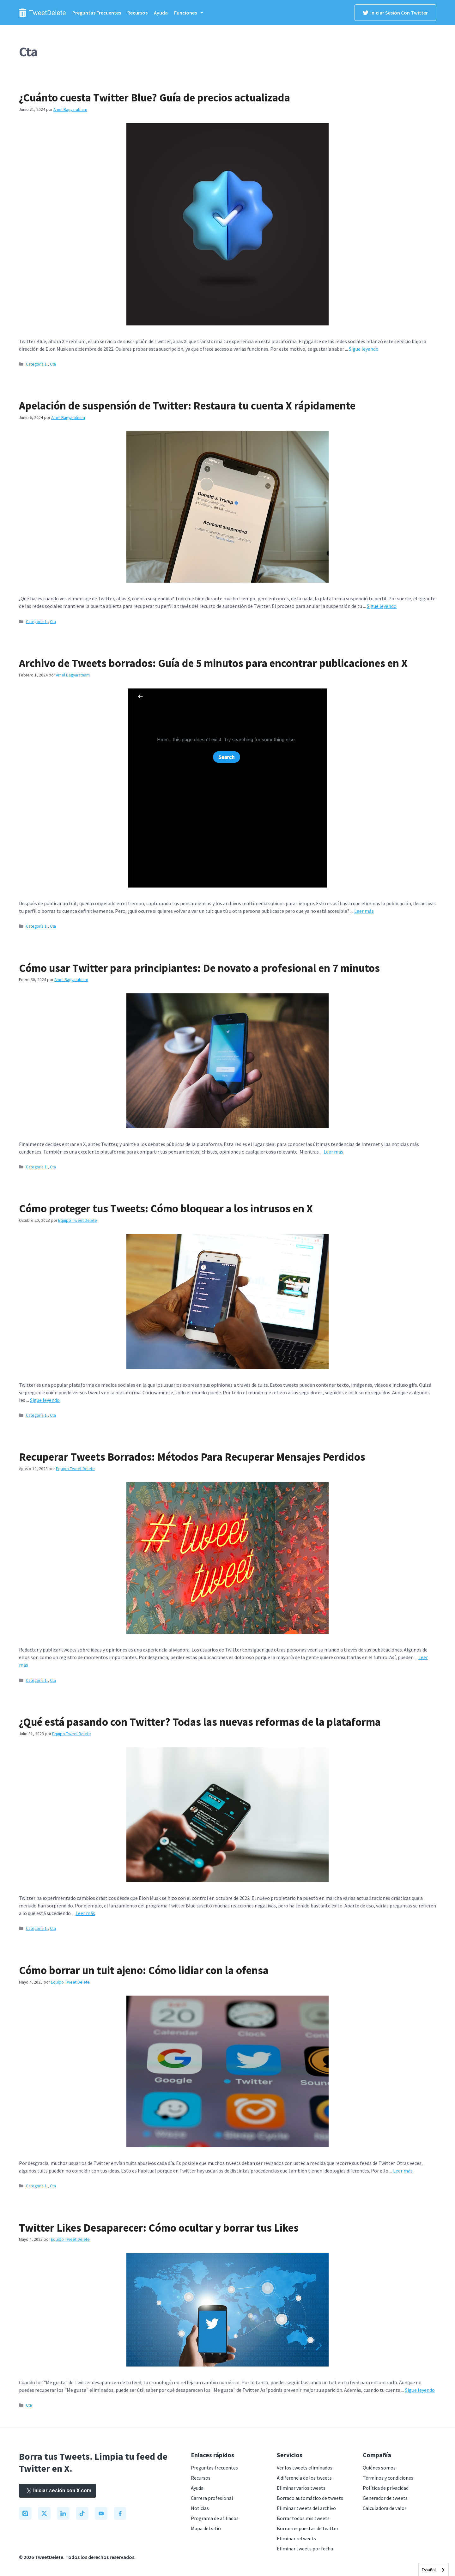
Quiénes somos (379, 2467)
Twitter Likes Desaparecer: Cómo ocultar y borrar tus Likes (159, 2228)
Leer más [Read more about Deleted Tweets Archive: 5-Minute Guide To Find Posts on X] (364, 911)
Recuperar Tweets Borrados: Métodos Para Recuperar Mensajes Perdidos (192, 1457)
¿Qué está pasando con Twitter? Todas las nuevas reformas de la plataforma (200, 1722)
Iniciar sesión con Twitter (395, 12)
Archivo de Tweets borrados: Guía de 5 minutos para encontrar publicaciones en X (213, 663)
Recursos (137, 12)
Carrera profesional (212, 2498)
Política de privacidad (386, 2488)
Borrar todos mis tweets (303, 2518)
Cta (53, 364)
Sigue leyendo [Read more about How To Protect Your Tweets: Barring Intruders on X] (45, 1400)
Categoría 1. (37, 364)
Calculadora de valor (384, 2508)
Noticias (200, 2508)
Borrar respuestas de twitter (307, 2528)
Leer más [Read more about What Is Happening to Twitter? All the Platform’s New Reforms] (85, 1913)
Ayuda (161, 12)
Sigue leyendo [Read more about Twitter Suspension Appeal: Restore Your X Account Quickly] (382, 606)
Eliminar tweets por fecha (305, 2548)
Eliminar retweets (296, 2538)
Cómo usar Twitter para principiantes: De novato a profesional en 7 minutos (199, 968)
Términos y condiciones (388, 2478)
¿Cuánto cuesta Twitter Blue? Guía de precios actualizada (154, 98)
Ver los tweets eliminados (304, 2467)
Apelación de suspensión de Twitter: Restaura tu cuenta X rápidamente (187, 406)
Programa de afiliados (215, 2518)
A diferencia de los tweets (304, 2478)
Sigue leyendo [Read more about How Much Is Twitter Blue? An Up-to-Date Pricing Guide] (364, 349)
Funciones (191, 12)
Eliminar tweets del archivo (306, 2508)
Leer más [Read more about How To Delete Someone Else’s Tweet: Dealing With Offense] (403, 2170)
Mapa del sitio (206, 2528)
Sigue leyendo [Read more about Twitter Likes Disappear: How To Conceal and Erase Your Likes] (420, 2390)
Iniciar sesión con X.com (57, 2491)
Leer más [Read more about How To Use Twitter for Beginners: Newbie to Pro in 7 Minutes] (333, 1152)
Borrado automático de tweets (310, 2498)
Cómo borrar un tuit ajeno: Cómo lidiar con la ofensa (144, 1970)
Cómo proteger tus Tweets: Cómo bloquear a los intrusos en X (166, 1208)
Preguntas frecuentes (96, 12)
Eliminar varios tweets (301, 2488)
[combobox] (433, 2570)
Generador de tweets (385, 2498)
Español (429, 2570)
